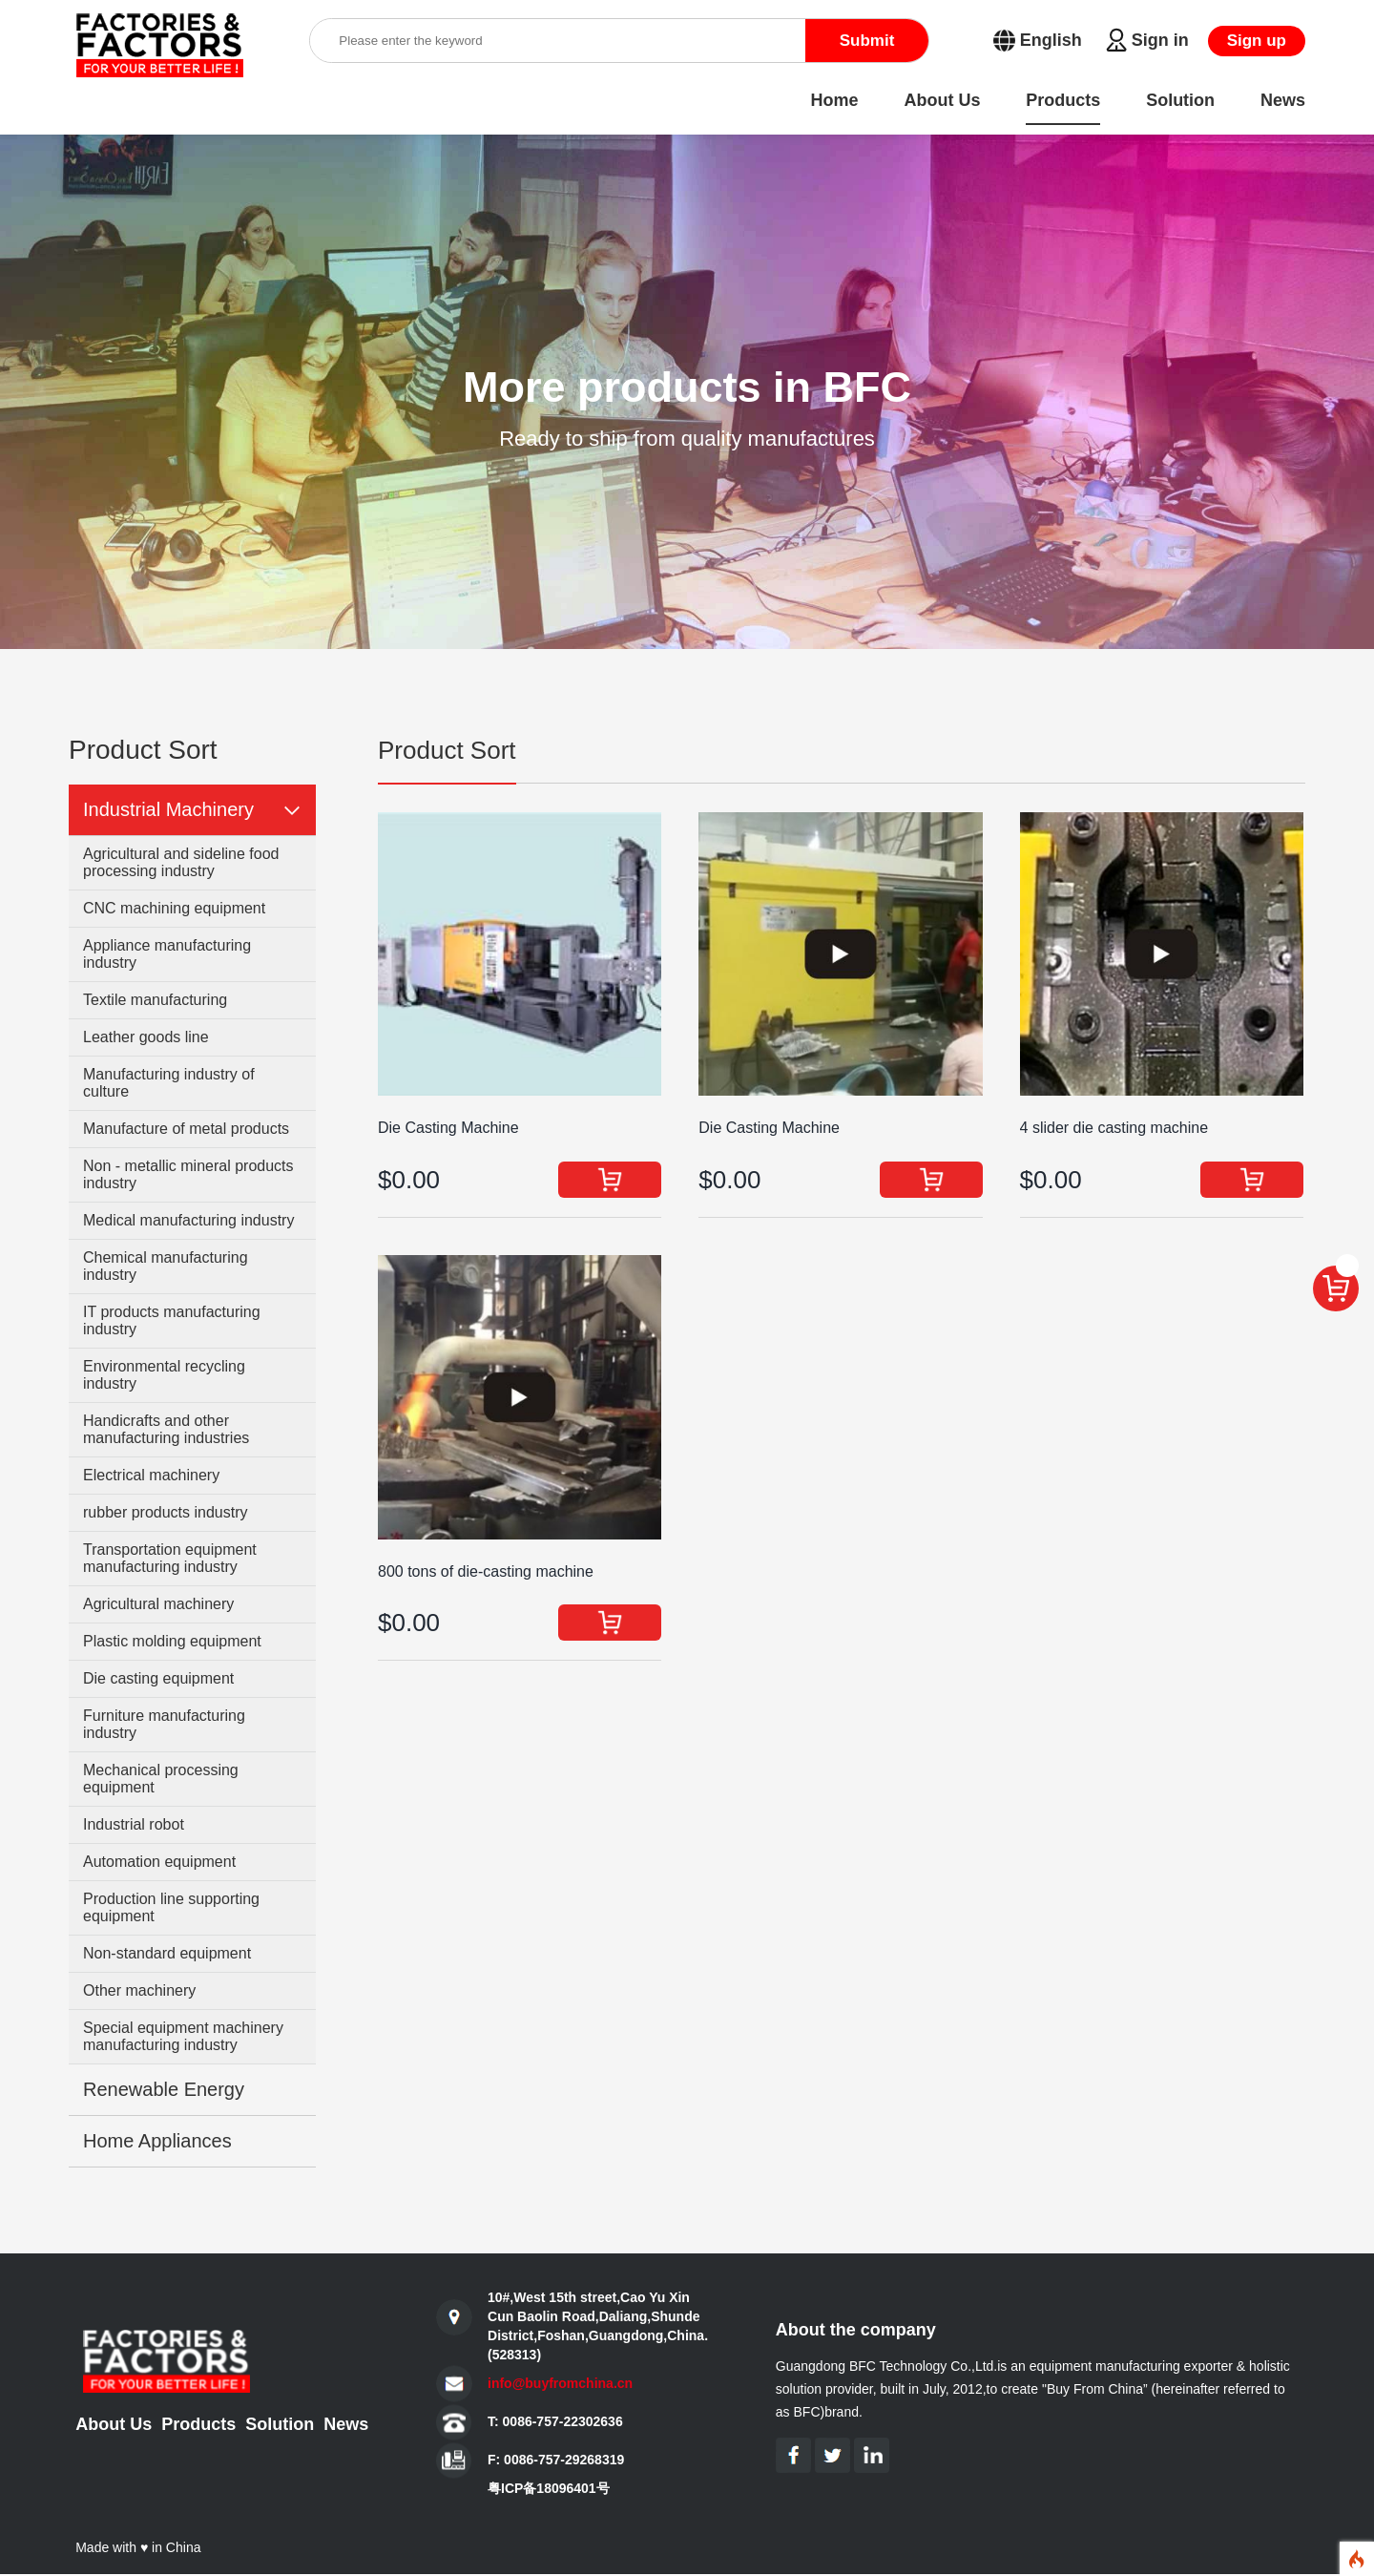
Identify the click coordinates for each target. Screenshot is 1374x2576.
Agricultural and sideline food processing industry (181, 862)
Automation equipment (159, 1861)
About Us (113, 2424)
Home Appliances (157, 2140)
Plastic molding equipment (172, 1641)
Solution (279, 2424)
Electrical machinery (151, 1475)
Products (198, 2424)
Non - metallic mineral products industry (188, 1174)
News (345, 2424)
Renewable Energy (163, 2089)
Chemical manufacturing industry (165, 1266)
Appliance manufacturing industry (167, 954)
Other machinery (139, 1990)
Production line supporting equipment (171, 1907)
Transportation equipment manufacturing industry (170, 1558)
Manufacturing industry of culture (169, 1083)
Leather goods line (146, 1037)
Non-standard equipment (167, 1953)
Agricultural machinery (158, 1604)
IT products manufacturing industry (171, 1320)
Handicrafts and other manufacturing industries (166, 1429)
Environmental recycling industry (164, 1375)
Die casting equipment (158, 1678)
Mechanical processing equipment (161, 1778)
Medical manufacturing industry (188, 1220)
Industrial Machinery (168, 809)
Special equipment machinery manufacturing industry (183, 2036)
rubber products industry (165, 1512)
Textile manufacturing (155, 1000)
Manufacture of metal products (186, 1128)
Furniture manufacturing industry (164, 1724)
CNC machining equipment (174, 908)
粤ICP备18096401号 (549, 2488)
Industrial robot (133, 1824)
